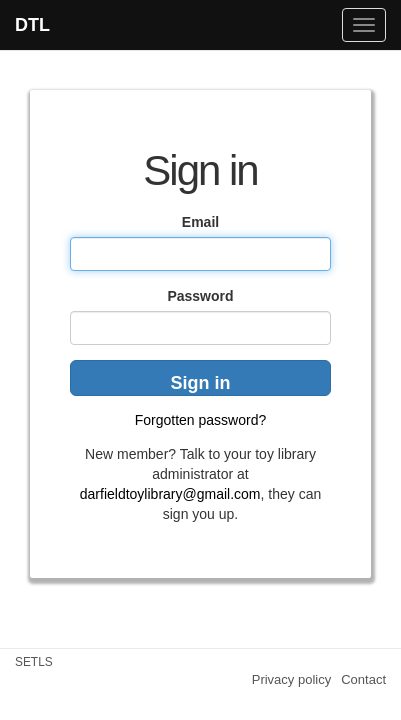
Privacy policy (291, 679)
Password (200, 296)
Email (200, 222)
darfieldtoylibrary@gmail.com (170, 494)
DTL (32, 25)
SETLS (34, 662)
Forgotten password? (201, 420)
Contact (363, 679)
